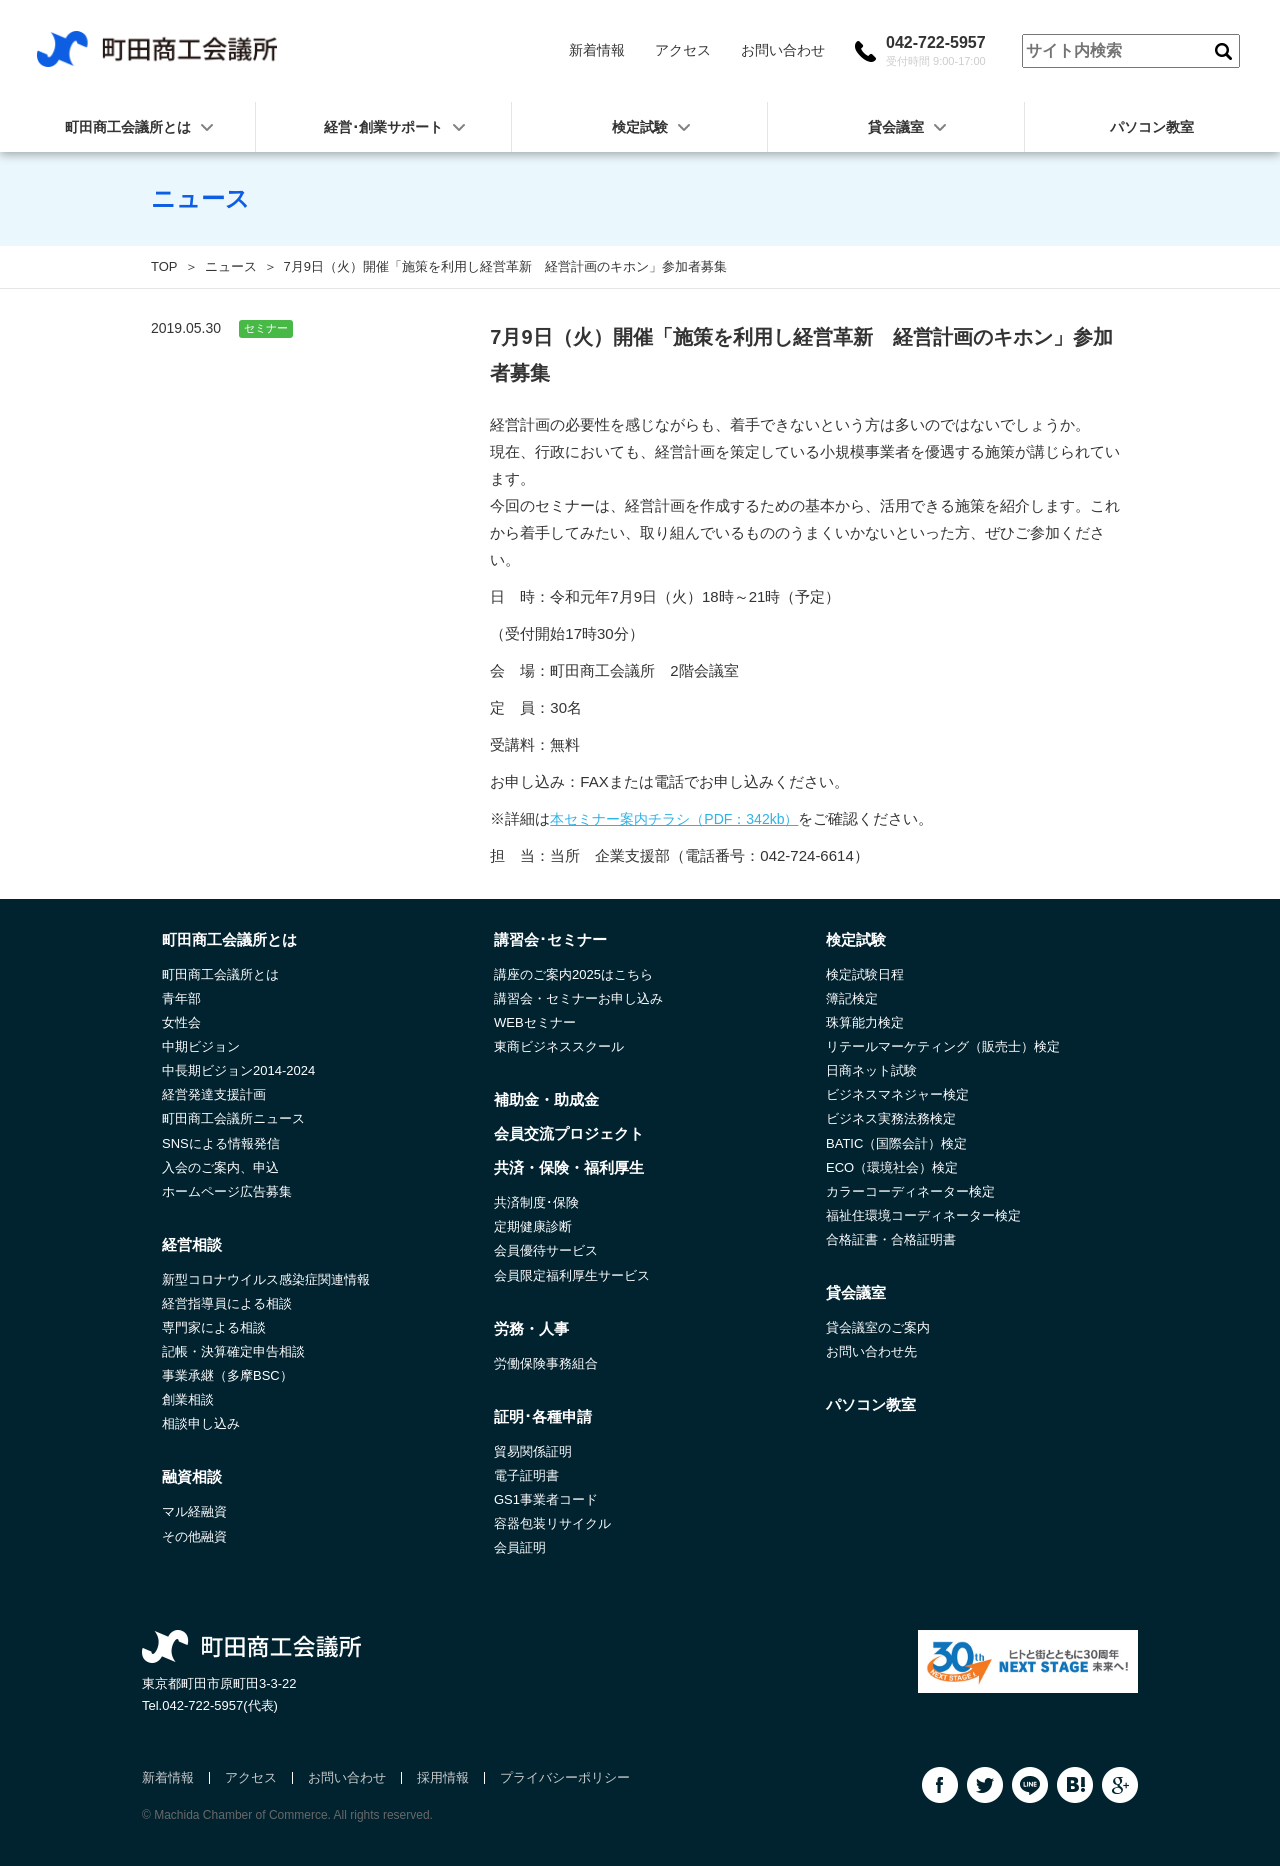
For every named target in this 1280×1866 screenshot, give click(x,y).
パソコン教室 (1152, 127)
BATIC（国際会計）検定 (896, 1143)
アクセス (683, 50)
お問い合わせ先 (871, 1351)
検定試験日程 (865, 974)
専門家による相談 (214, 1327)
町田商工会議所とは (220, 974)
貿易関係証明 (533, 1451)
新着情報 (597, 50)
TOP (164, 266)
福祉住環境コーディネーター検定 (923, 1215)
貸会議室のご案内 (878, 1327)
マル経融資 (194, 1511)
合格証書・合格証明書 (891, 1239)
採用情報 (443, 1777)
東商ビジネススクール (559, 1046)
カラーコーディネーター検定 (910, 1191)
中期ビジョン (201, 1046)
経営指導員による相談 (227, 1303)
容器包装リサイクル (552, 1523)
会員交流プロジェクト (569, 1133)
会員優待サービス (546, 1250)
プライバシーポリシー (565, 1777)
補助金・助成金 (546, 1099)
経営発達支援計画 (214, 1094)
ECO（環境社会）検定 (892, 1167)
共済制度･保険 (536, 1202)
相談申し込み (201, 1423)
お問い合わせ (783, 50)
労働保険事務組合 (546, 1363)
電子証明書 (526, 1475)
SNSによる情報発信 (221, 1143)
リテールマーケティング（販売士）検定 (943, 1046)
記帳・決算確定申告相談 (233, 1351)
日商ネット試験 (871, 1070)
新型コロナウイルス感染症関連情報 (266, 1279)
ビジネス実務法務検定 (891, 1118)
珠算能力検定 (865, 1022)
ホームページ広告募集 (227, 1191)
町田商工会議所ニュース (233, 1118)
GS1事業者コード (546, 1499)
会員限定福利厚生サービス (572, 1275)
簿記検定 (852, 998)
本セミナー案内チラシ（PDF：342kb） (674, 819)
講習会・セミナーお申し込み (578, 998)
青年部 (181, 998)
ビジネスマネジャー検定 (897, 1094)
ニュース (231, 266)
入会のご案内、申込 (220, 1167)
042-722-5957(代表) (220, 1705)
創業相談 (188, 1399)
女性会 (181, 1022)
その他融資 (194, 1536)
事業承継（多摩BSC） (227, 1375)
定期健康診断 (533, 1226)
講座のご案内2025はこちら (573, 974)
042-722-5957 (936, 51)
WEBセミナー (535, 1022)
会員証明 (520, 1547)
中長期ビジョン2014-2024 (238, 1070)
